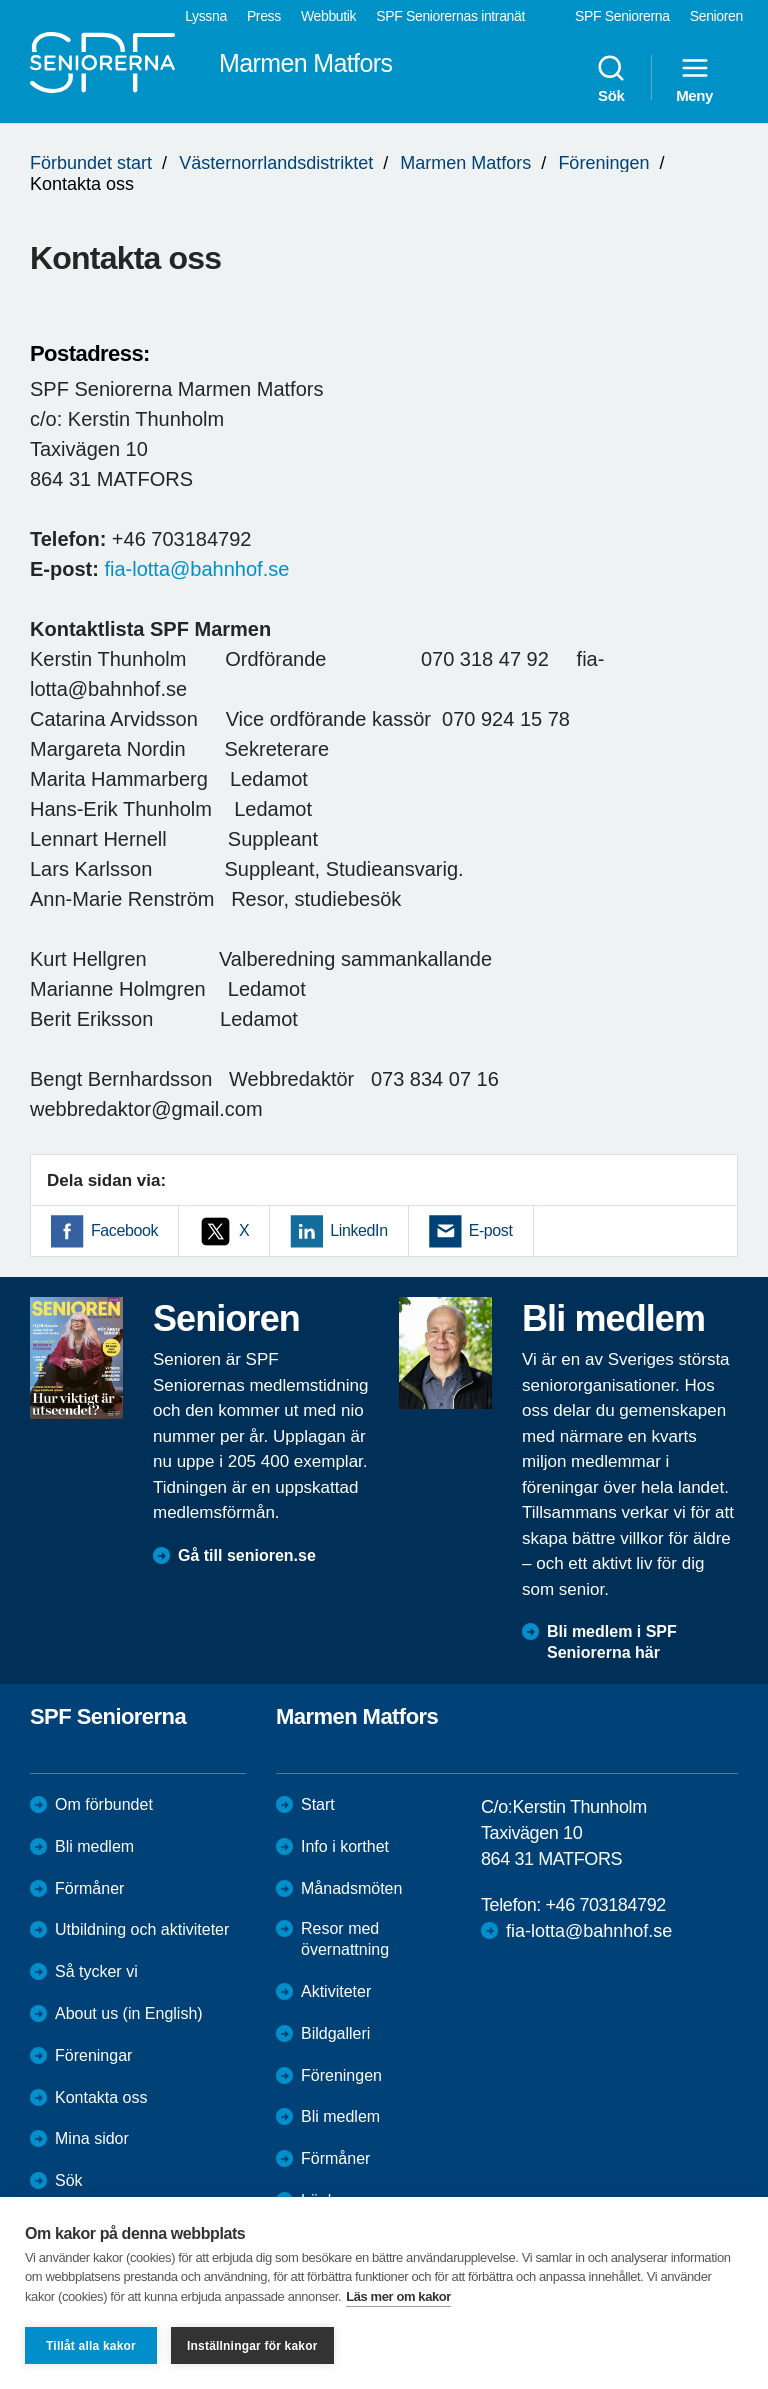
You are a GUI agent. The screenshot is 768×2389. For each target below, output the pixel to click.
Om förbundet (104, 1804)
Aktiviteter (336, 1991)
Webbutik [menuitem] (328, 16)
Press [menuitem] (264, 16)
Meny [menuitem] (694, 78)
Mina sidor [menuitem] (92, 2138)
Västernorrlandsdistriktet (276, 163)
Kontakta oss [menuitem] (101, 2097)
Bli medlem (94, 1846)
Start (318, 1804)
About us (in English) (129, 2013)
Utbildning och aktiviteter (142, 1929)
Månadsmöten (351, 1888)
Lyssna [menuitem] (206, 16)
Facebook (124, 1230)
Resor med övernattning (345, 1939)
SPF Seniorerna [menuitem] (622, 16)
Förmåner (89, 1888)
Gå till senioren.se (247, 1555)
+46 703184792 (605, 1905)
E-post (491, 1230)
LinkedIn (358, 1230)
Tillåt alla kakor (91, 2346)
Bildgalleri (335, 2033)
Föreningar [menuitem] (93, 2055)
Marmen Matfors (465, 163)
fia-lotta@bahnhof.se (196, 569)
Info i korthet (345, 1846)
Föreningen (603, 163)
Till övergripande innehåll (0, 0)
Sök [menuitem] (611, 78)
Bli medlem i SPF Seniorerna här (612, 1642)
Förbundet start (91, 163)
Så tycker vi (96, 1971)
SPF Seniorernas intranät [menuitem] (450, 16)
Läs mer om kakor (398, 2296)
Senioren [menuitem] (716, 16)
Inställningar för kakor (252, 2346)
